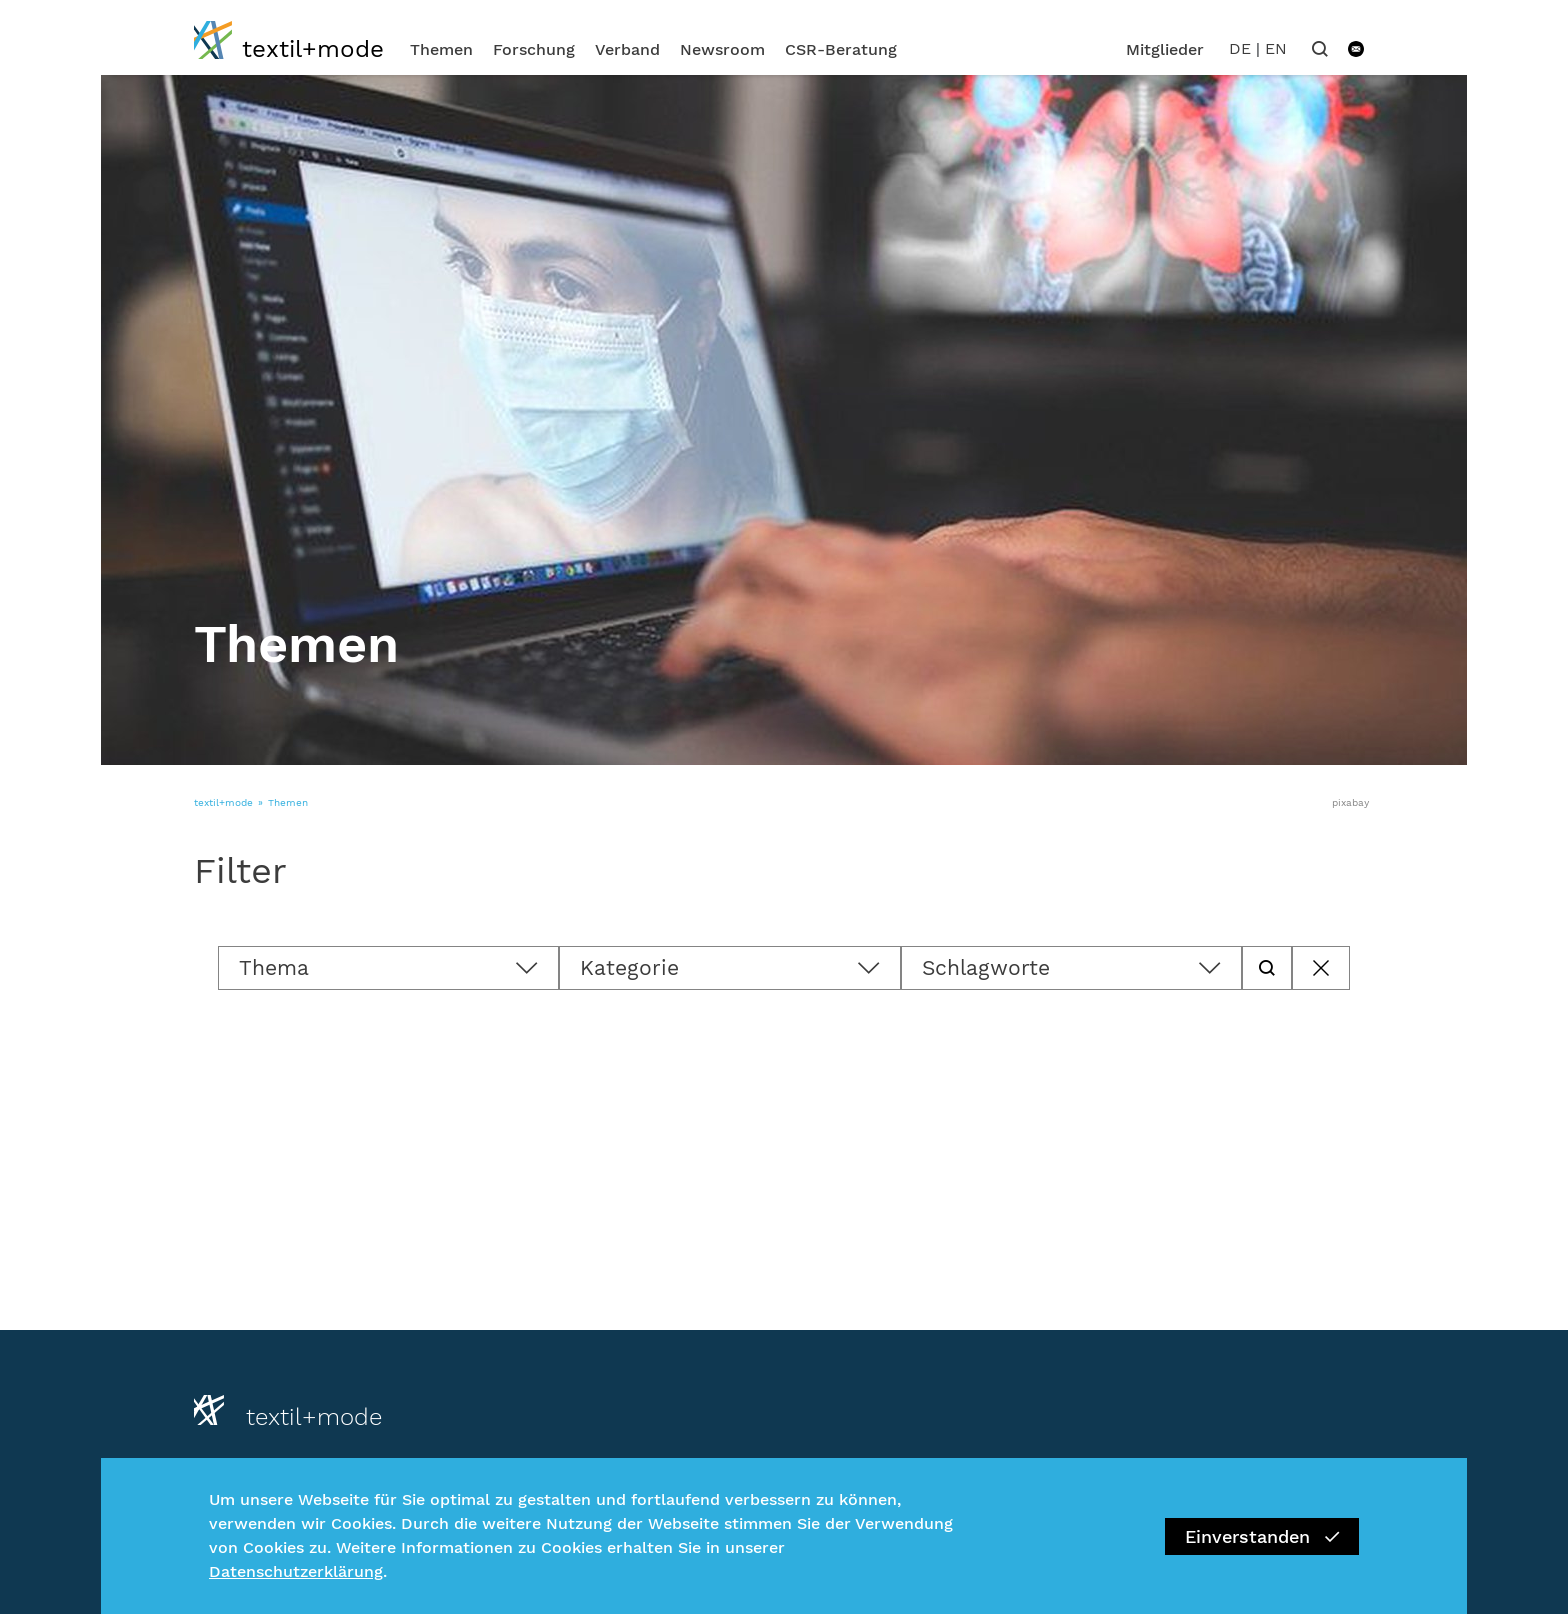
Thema (274, 967)
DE (1240, 48)
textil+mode (223, 802)
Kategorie (629, 967)
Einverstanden (1262, 1536)
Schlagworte (986, 967)
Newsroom (722, 49)
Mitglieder (1165, 49)
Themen (441, 49)
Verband (627, 49)
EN (1276, 48)
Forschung (534, 49)
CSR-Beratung (841, 49)
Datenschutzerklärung (296, 1571)
